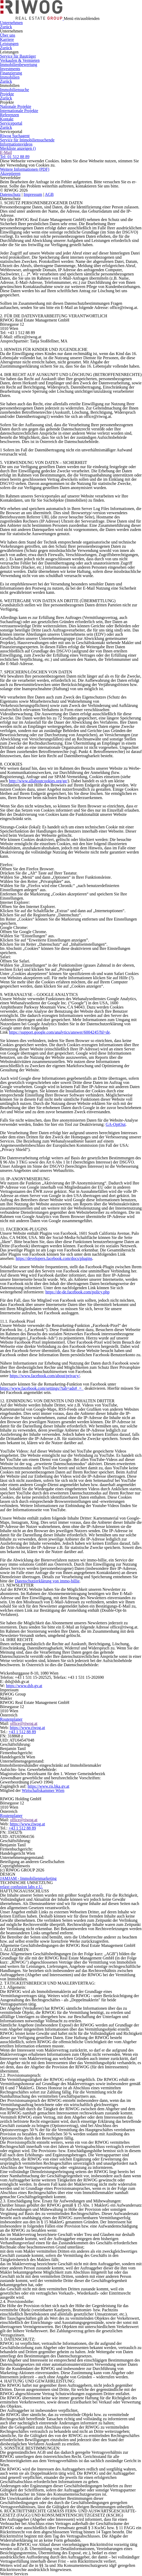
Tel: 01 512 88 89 (14, 156)
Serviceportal (11, 123)
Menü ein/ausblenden (81, 18)
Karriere (7, 39)
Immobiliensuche (14, 89)
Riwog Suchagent (14, 136)
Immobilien (10, 77)
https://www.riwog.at (27, 1727)
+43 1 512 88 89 (22, 1732)
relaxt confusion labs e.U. (21, 1887)
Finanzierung (11, 73)
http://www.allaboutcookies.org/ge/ (38, 781)
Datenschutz (10, 194)
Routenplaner (11, 1719)
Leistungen (9, 43)
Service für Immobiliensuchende (27, 140)
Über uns (7, 35)
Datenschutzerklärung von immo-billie (47, 1581)
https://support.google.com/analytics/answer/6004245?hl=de (59, 1032)
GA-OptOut (116, 1124)
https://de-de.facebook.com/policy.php (77, 1292)
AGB (49, 194)
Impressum (32, 194)
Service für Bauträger (18, 56)
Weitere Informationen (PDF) (24, 169)
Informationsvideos (16, 144)
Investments (10, 69)
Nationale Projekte (15, 106)
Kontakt (7, 119)
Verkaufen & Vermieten (20, 60)
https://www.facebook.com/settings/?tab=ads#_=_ (42, 1388)
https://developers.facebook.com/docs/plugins (54, 1258)
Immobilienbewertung (18, 64)
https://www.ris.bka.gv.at (48, 1786)
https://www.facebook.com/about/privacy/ (45, 1375)
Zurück (6, 27)
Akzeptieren (10, 173)
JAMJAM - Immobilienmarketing (28, 1878)
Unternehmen (11, 22)
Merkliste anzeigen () (18, 148)
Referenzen (9, 115)
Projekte (7, 94)
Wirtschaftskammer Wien (43, 1790)
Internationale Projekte (19, 110)
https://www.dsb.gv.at (24, 1685)
